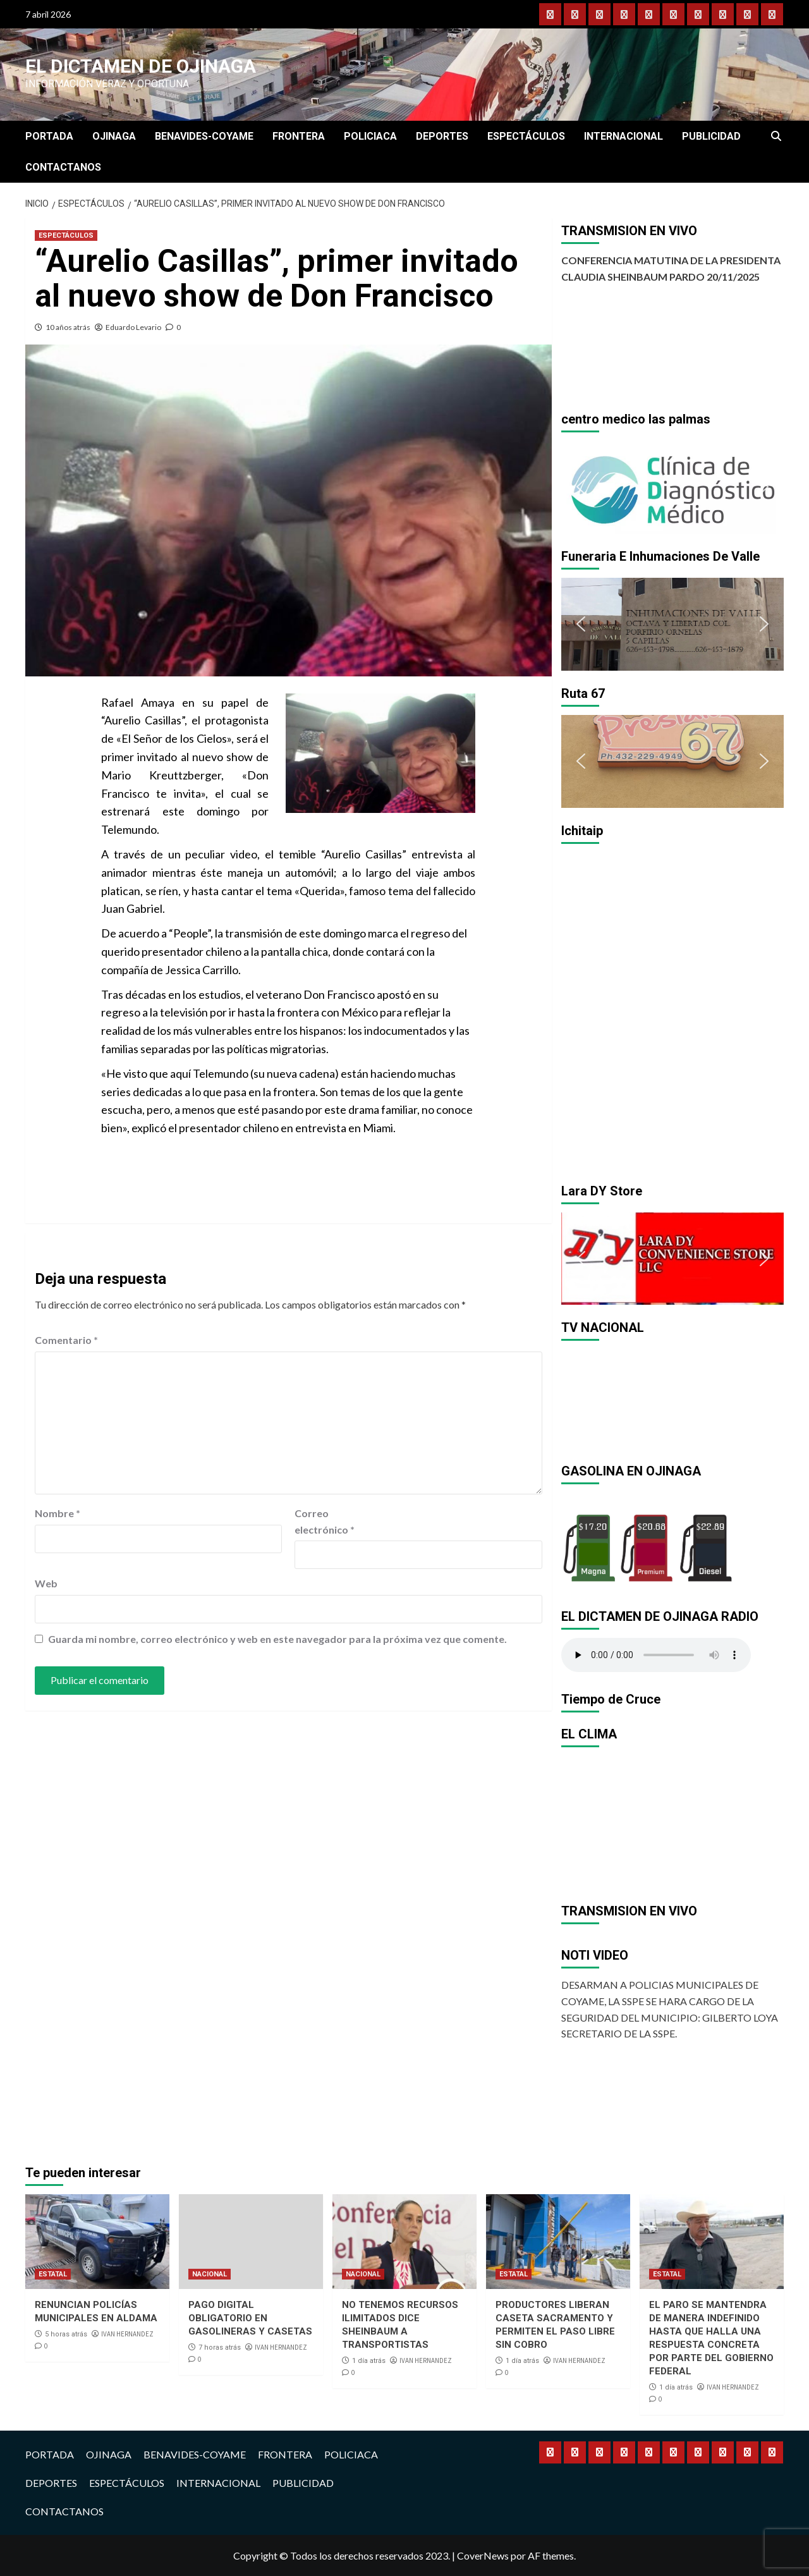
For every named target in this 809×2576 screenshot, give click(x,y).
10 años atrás (68, 327)
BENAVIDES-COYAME (204, 136)
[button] (581, 487)
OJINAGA (114, 136)
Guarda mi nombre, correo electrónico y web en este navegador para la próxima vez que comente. (277, 1639)
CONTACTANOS (63, 167)
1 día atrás (369, 2361)
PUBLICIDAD (711, 136)
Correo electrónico (325, 1521)
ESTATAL (53, 2274)
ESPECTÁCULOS (526, 136)
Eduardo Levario (133, 327)
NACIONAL (209, 2274)
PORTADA (49, 136)
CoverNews (483, 2555)
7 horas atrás (219, 2347)
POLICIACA (370, 136)
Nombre (57, 1513)
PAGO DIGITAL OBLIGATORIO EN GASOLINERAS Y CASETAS (250, 2318)
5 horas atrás (66, 2334)
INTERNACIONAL (623, 136)
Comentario (66, 1340)
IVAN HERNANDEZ (127, 2333)
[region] (672, 487)
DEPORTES (442, 136)
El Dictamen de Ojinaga (140, 66)
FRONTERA (298, 136)
